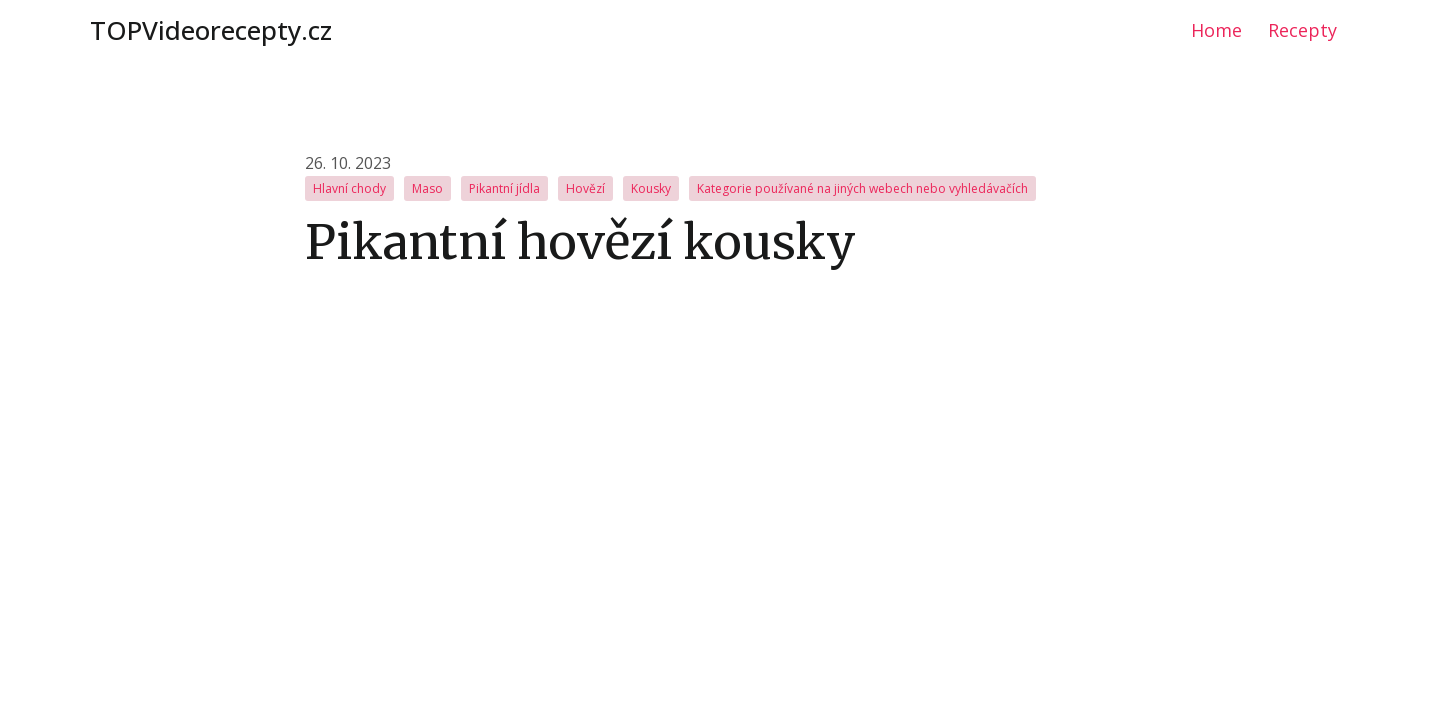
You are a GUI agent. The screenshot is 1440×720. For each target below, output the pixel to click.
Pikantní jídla (504, 188)
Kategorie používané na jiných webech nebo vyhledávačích (862, 188)
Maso (427, 188)
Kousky (651, 188)
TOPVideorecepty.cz (211, 30)
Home (1216, 30)
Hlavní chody (349, 188)
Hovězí (585, 188)
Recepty (1302, 30)
